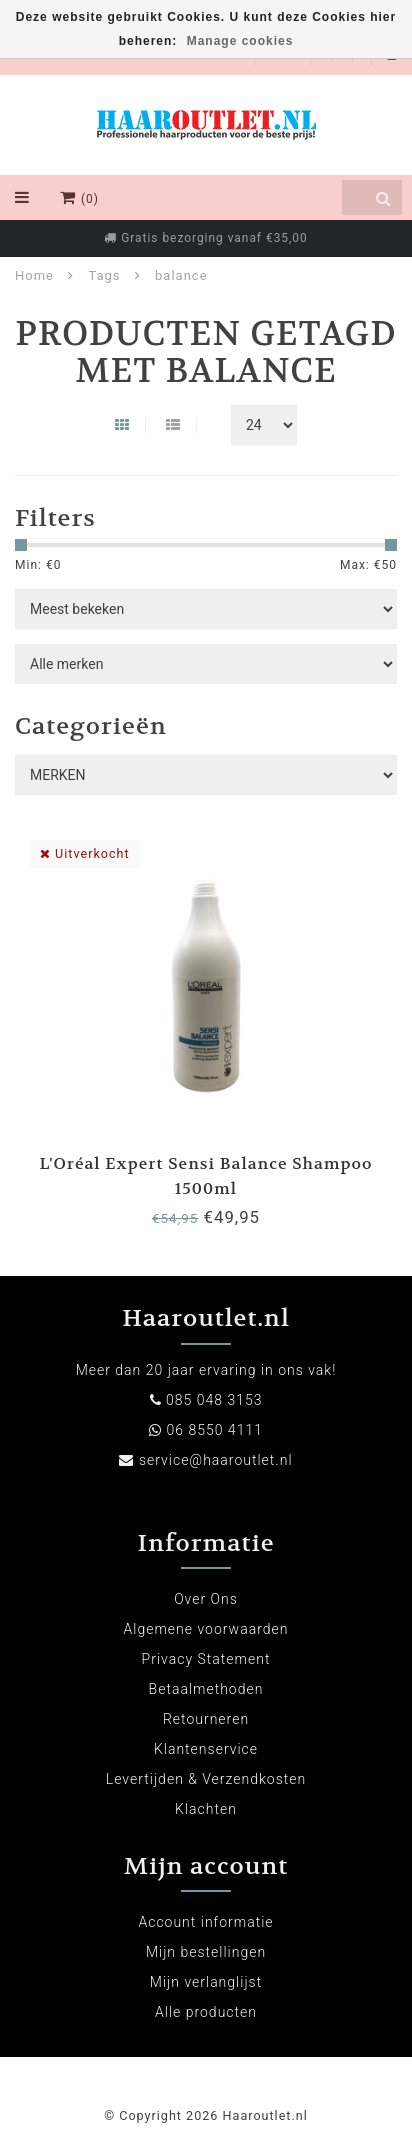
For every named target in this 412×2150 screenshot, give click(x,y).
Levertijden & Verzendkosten (206, 1779)
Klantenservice (206, 1749)
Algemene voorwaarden (206, 1629)
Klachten (206, 1809)
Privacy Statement (206, 1659)
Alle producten (206, 2012)
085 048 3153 (214, 1400)
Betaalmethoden (206, 1689)
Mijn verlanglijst (206, 1982)
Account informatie (205, 1922)
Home (34, 275)
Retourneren (206, 1719)
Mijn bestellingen (206, 1952)
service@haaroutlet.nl (216, 1460)
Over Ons (206, 1599)
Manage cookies (240, 41)
